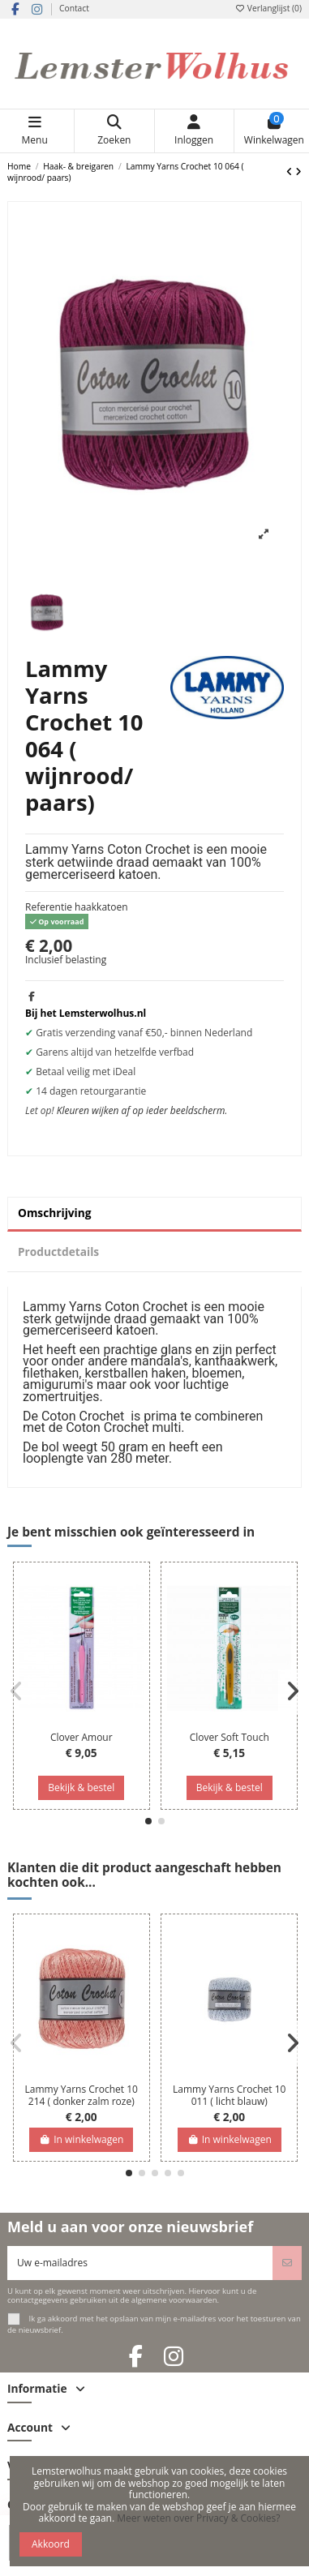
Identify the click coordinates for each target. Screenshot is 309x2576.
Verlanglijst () (268, 8)
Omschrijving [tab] (55, 1212)
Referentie (48, 907)
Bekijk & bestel (81, 1787)
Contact (74, 8)
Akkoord (51, 2544)
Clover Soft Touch (229, 1737)
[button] (148, 1821)
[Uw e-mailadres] (140, 2263)
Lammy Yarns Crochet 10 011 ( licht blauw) (229, 2094)
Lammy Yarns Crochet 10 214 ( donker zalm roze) (81, 2094)
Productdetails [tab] (58, 1251)
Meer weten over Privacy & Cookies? (198, 2518)
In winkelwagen (81, 2139)
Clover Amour (81, 1737)
